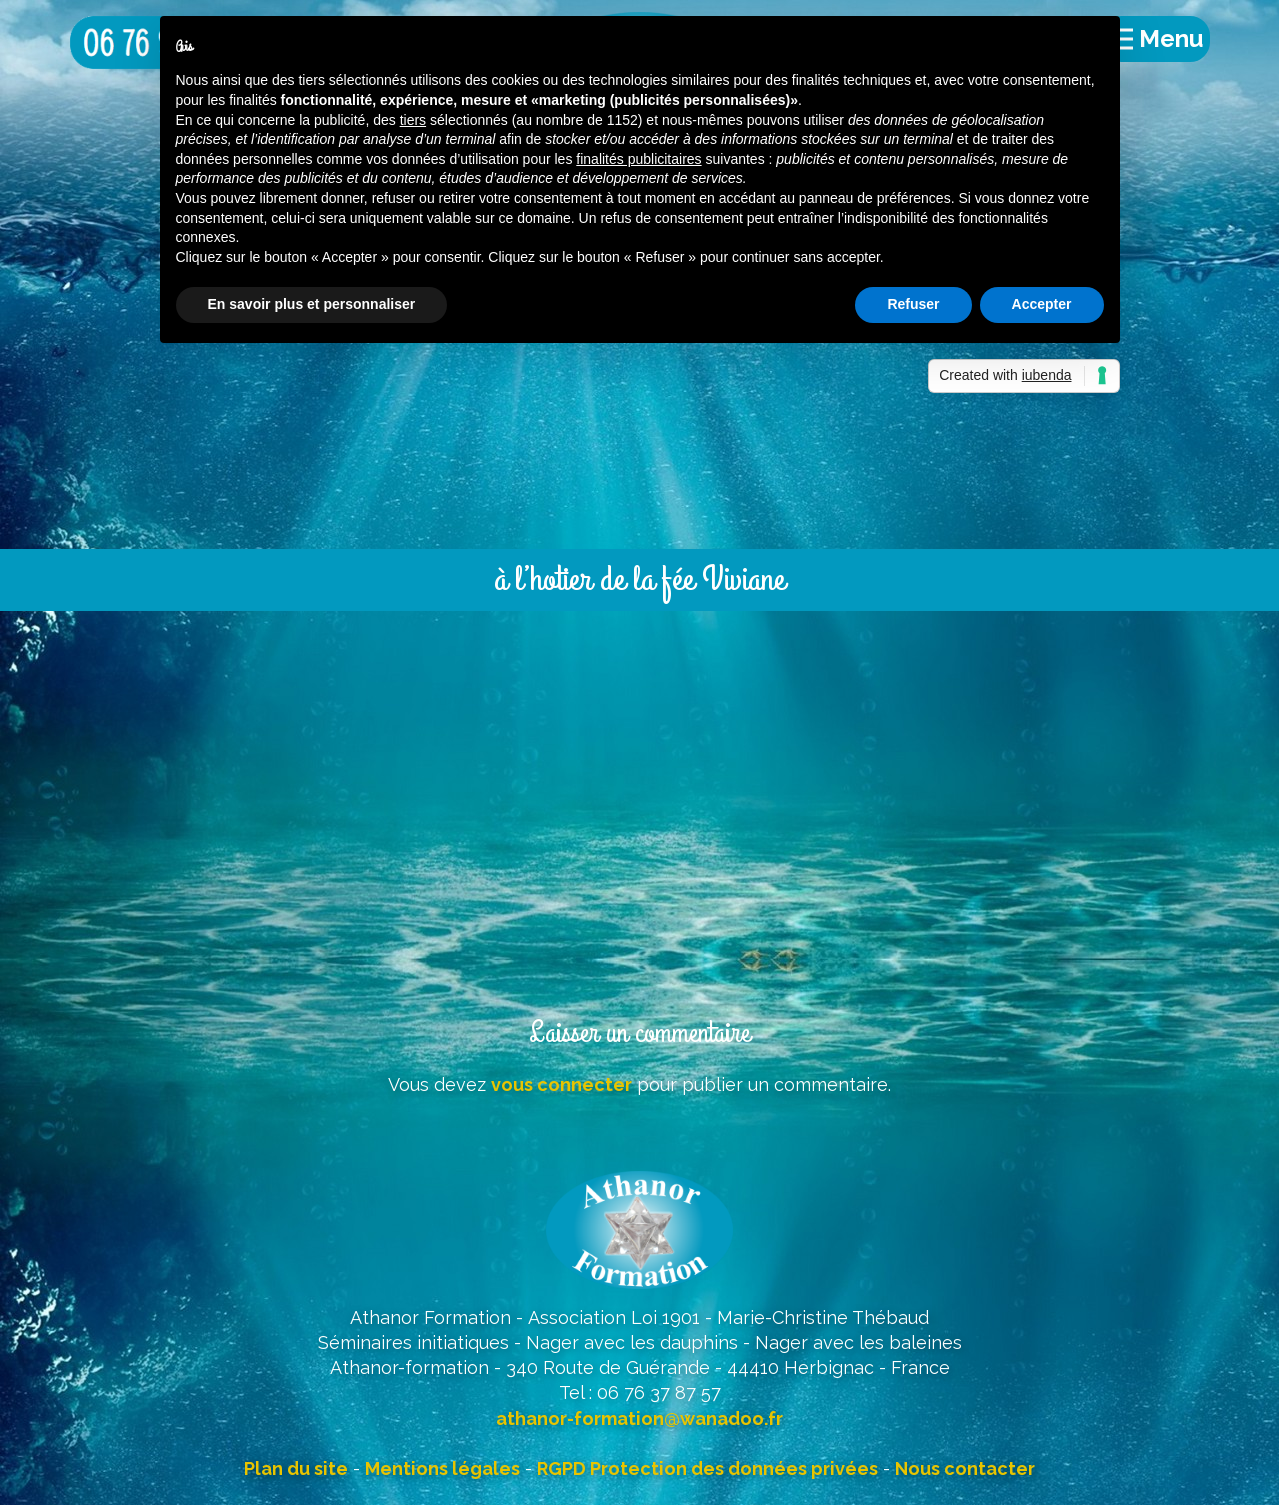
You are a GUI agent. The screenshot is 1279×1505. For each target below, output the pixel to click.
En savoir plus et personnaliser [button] (312, 304)
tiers (413, 120)
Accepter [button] (1042, 304)
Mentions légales (442, 1468)
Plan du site (296, 1468)
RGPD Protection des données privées (707, 1468)
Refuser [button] (913, 304)
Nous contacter (965, 1468)
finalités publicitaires (638, 159)
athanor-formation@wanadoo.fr (639, 1418)
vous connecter (561, 1084)
